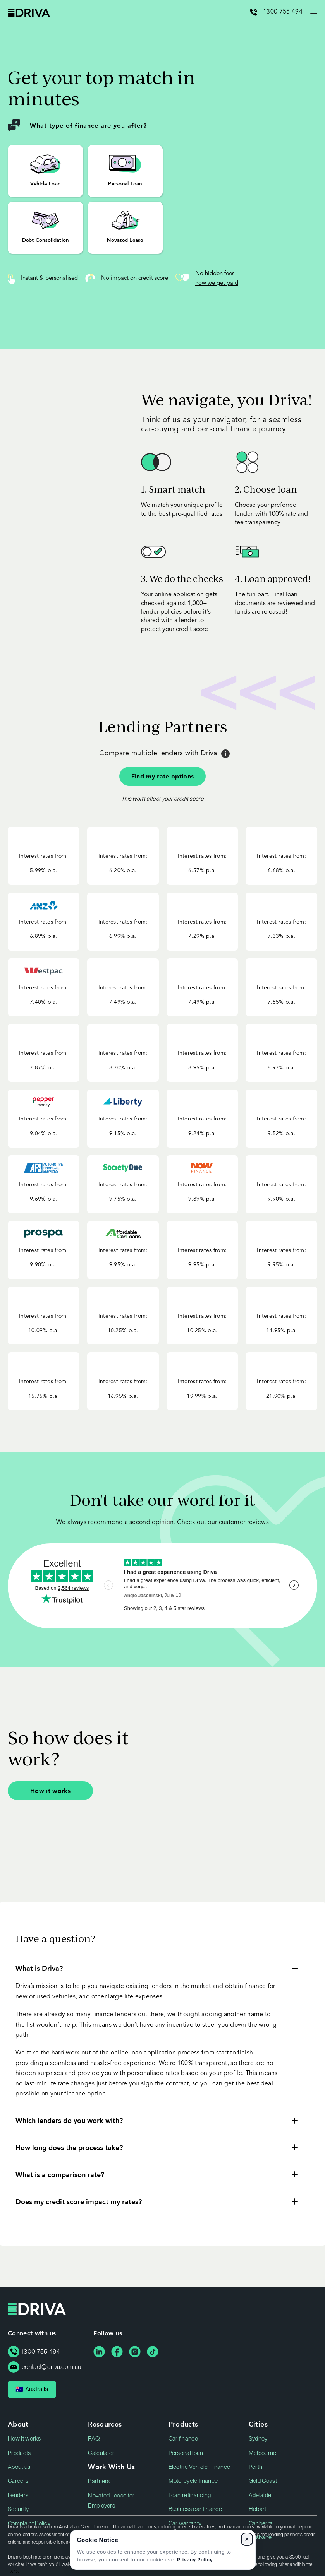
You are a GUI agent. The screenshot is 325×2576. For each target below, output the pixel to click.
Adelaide (260, 2495)
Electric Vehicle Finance (199, 2466)
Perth (256, 2466)
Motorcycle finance (193, 2480)
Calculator (101, 2452)
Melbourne (263, 2452)
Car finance (183, 2438)
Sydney (258, 2438)
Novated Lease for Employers (111, 2500)
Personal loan (186, 2452)
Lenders (18, 2495)
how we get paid (216, 283)
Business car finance (195, 2509)
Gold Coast (263, 2480)
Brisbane (260, 2537)
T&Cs (13, 2571)
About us (19, 2466)
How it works (50, 1790)
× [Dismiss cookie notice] (247, 2539)
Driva (29, 13)
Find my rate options (162, 776)
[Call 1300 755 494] (256, 12)
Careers (18, 2480)
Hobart (258, 2509)
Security (18, 2509)
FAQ (94, 2438)
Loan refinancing (190, 2495)
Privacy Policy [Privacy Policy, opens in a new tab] (195, 2559)
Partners (99, 2481)
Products (19, 2452)
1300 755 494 (283, 12)
